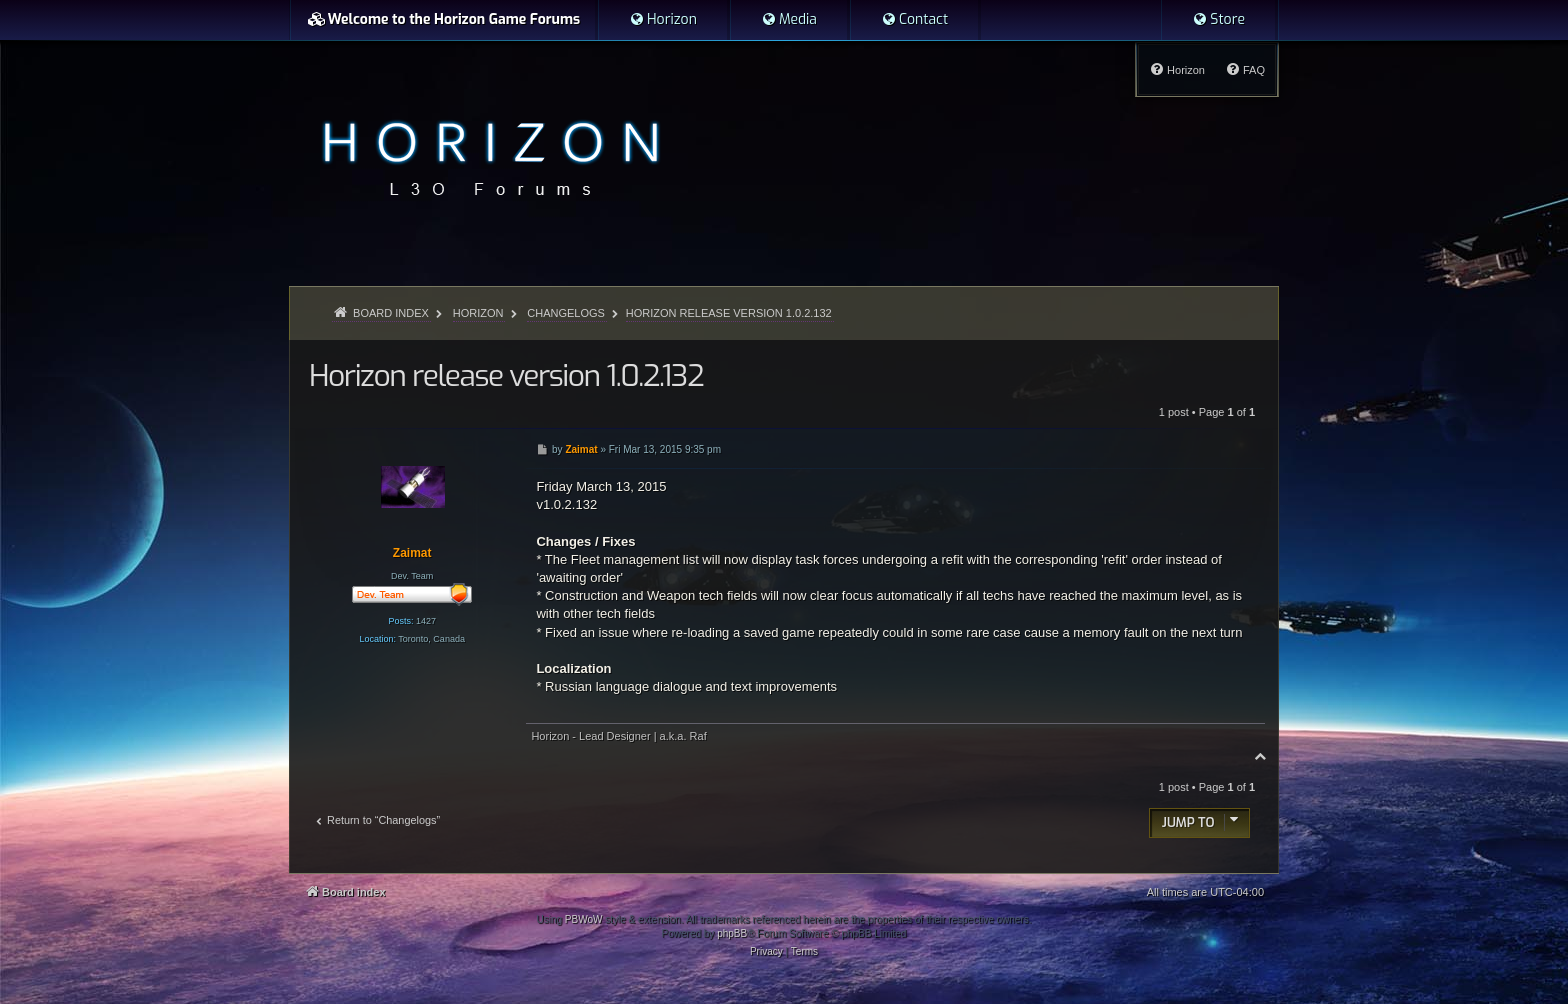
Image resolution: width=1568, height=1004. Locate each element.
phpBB (732, 933)
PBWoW (584, 919)
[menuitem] (663, 20)
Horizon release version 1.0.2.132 (729, 313)
